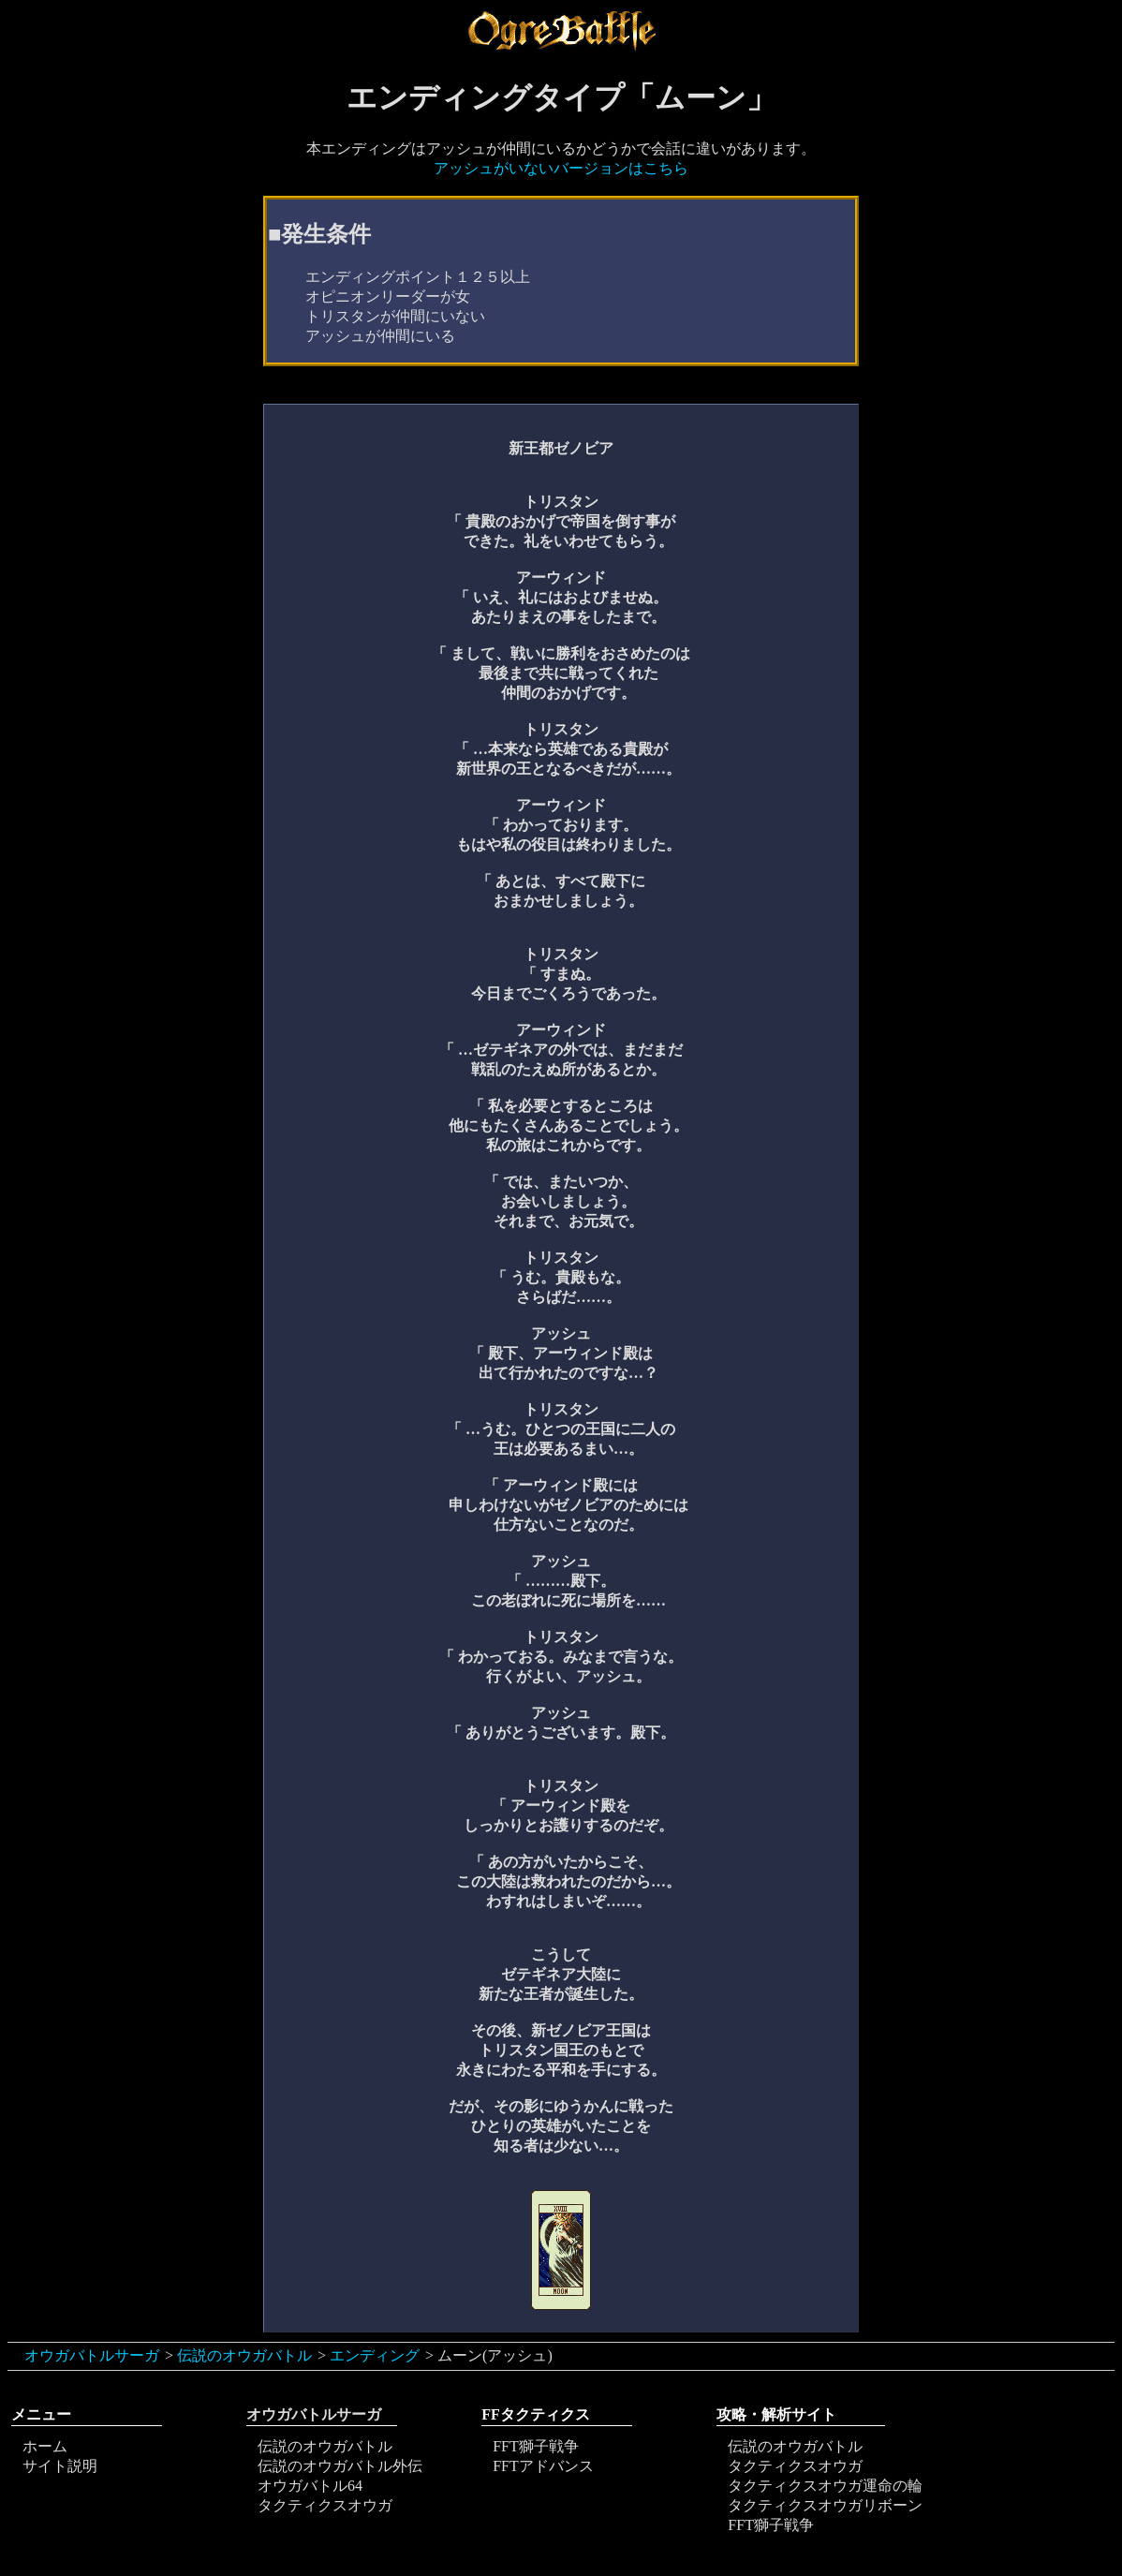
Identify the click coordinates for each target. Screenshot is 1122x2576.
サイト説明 (59, 2466)
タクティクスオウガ (325, 2505)
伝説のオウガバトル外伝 (340, 2466)
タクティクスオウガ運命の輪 (825, 2486)
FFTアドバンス (543, 2466)
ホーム (44, 2446)
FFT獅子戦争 (536, 2446)
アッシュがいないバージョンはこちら (561, 168)
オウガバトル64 (310, 2486)
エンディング (375, 2355)
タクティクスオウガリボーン (825, 2505)
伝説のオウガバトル (244, 2355)
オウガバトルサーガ (91, 2355)
